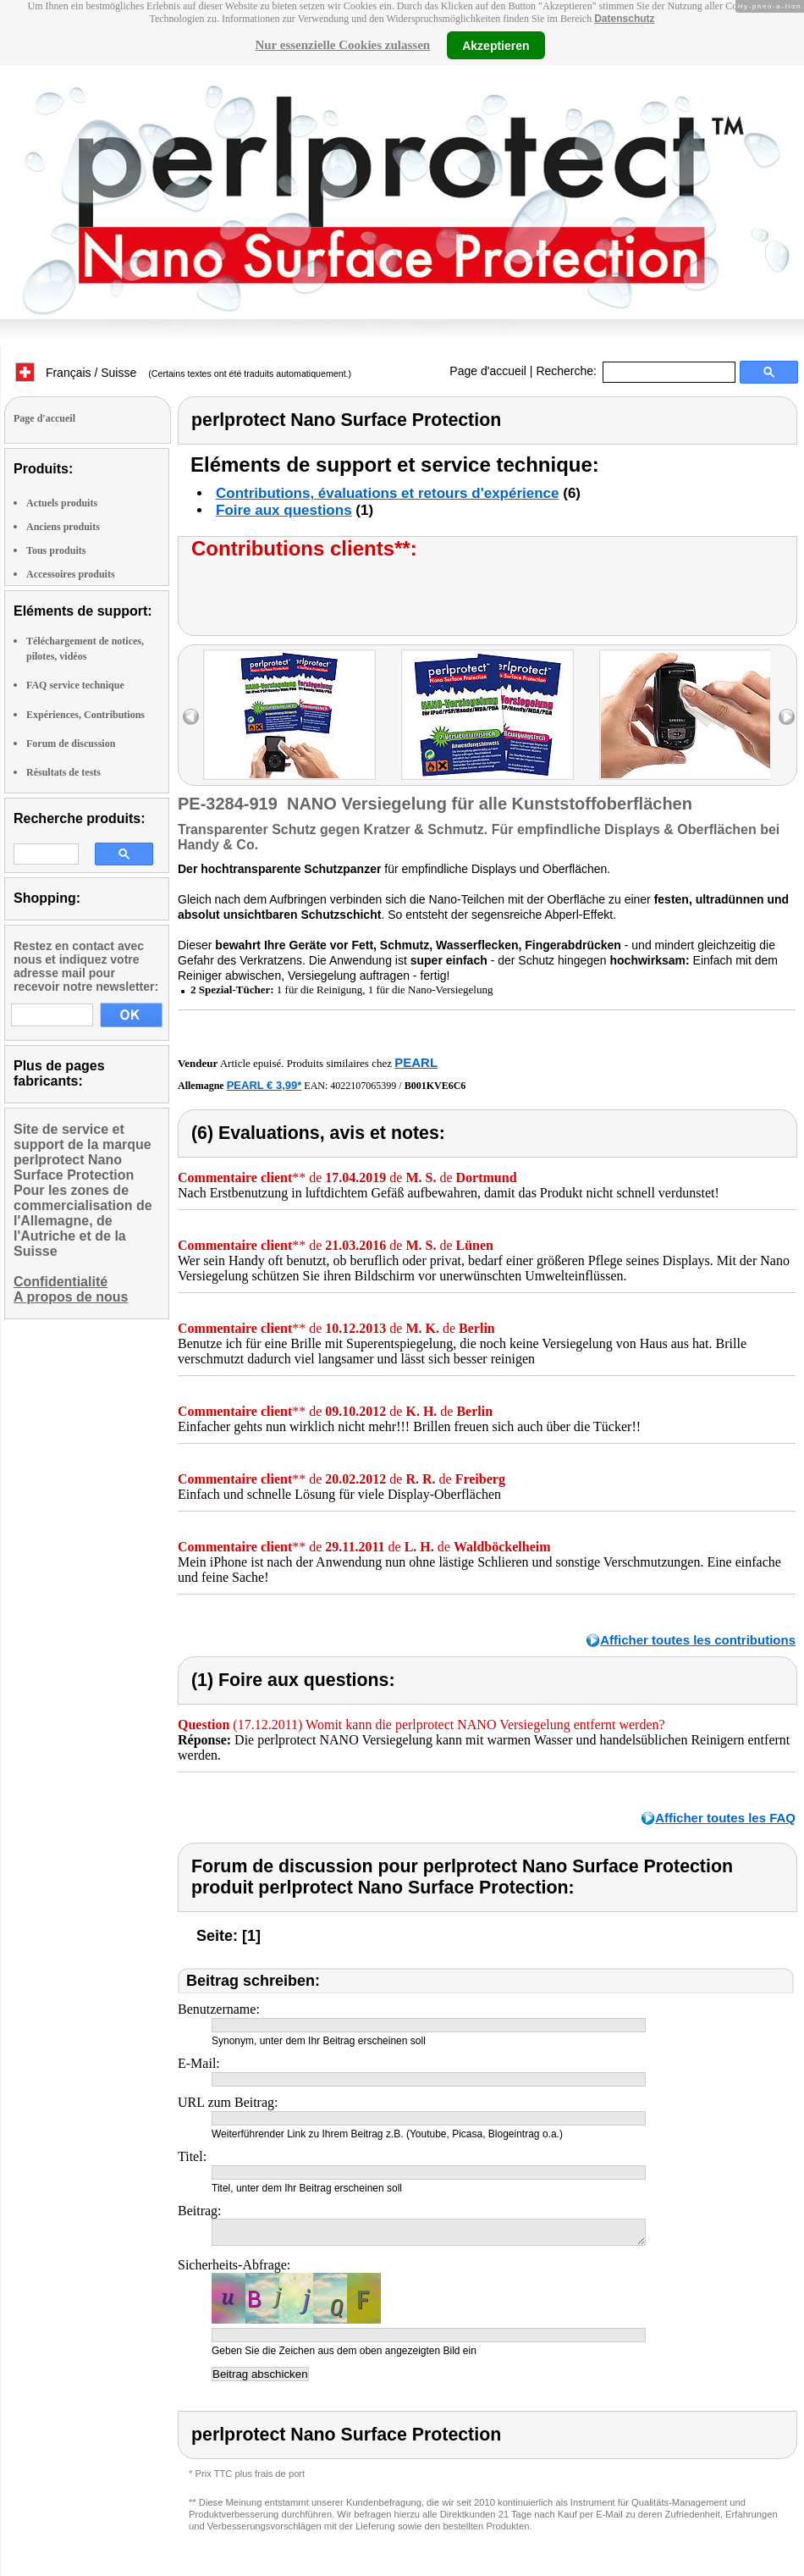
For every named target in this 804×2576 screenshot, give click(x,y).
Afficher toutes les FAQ (725, 1817)
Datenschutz (624, 19)
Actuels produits (61, 503)
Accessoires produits (70, 574)
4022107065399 (363, 1086)
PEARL (416, 1062)
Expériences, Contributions (85, 715)
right (787, 717)
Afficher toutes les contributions (698, 1640)
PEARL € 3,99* (264, 1085)
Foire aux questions (284, 510)
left (191, 717)
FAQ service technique (75, 685)
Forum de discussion (70, 743)
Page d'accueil (487, 371)
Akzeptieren (495, 45)
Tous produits (55, 550)
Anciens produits (63, 527)
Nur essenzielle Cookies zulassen (342, 45)
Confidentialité (60, 1281)
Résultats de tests (63, 772)
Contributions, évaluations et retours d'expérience (387, 493)
